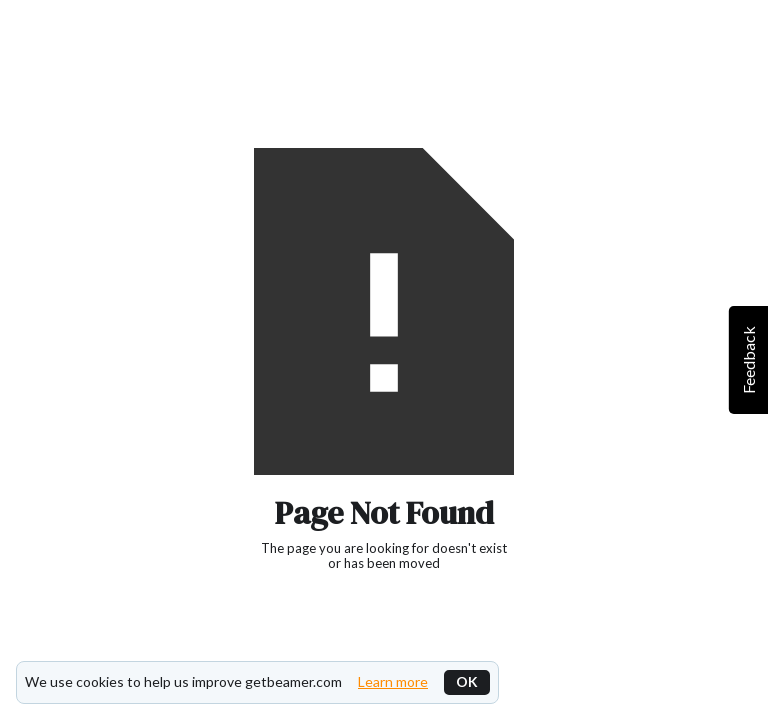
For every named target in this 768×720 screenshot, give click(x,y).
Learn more (393, 682)
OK (467, 681)
